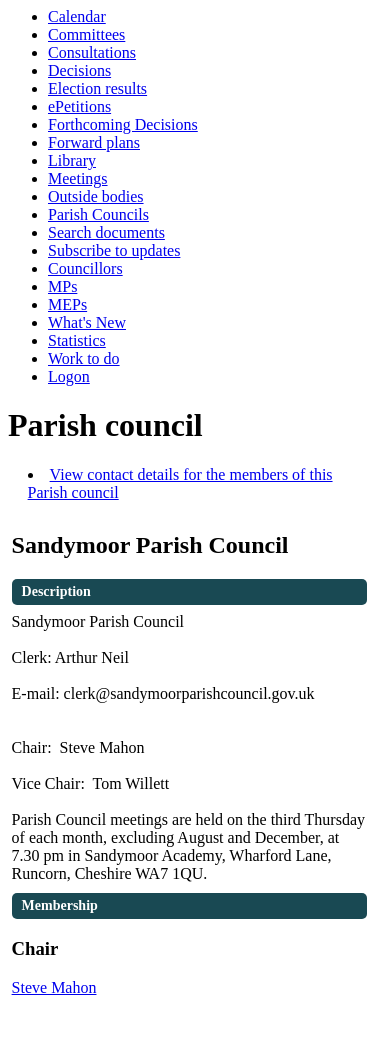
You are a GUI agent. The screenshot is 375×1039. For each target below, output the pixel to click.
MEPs (67, 304)
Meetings (78, 178)
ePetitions (79, 106)
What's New (87, 322)
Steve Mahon (54, 987)
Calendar (77, 16)
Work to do (84, 358)
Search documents (106, 232)
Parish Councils (98, 214)
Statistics (77, 340)
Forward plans (94, 142)
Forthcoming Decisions (123, 124)
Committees (86, 34)
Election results (97, 88)
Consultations (92, 52)
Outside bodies (96, 196)
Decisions (79, 70)
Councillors (85, 268)
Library (72, 160)
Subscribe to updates (114, 250)
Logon (69, 376)
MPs (62, 286)
